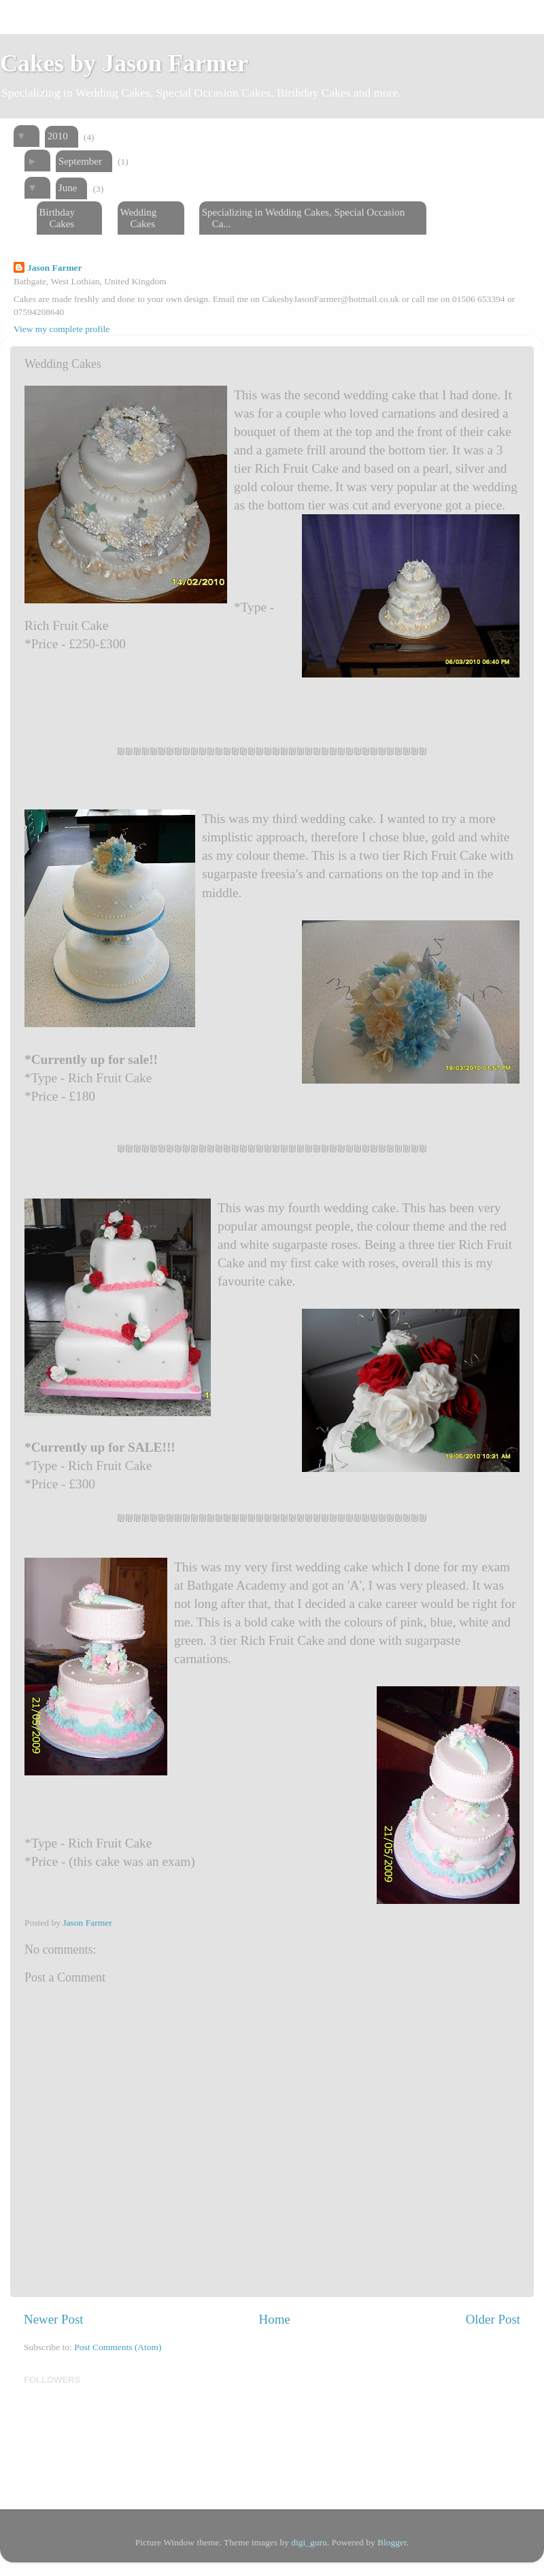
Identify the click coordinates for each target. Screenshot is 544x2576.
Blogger (392, 2542)
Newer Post (54, 2319)
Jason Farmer (54, 268)
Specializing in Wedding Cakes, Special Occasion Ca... (303, 218)
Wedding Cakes (138, 218)
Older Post (493, 2319)
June (68, 187)
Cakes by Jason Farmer (124, 63)
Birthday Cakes (57, 218)
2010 (58, 136)
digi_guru (309, 2542)
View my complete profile (61, 329)
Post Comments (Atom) (117, 2347)
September (80, 161)
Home (274, 2319)
